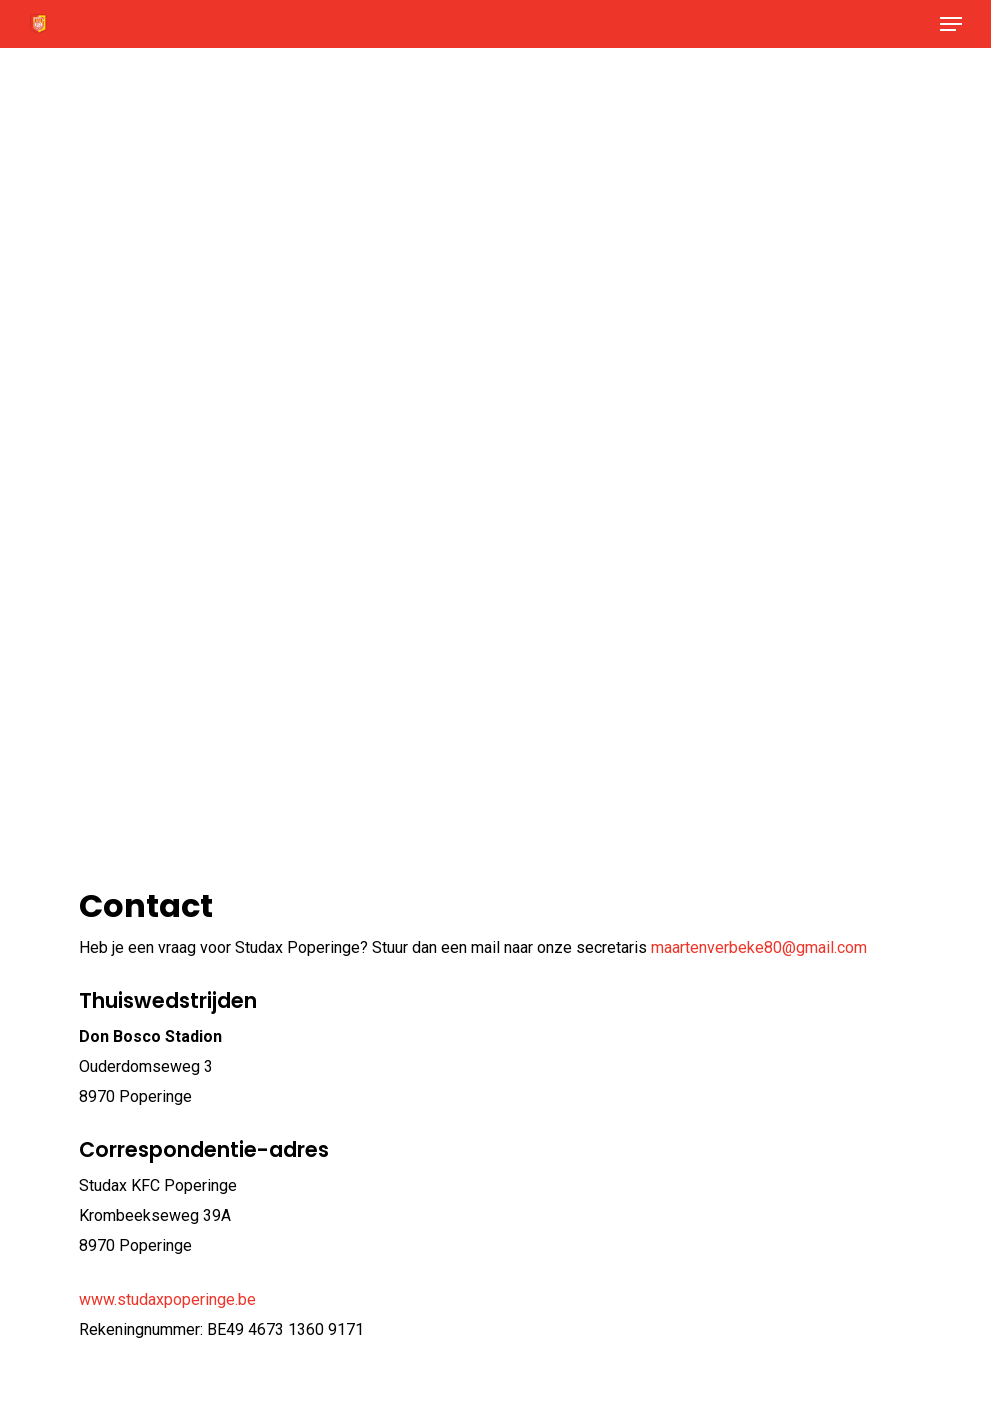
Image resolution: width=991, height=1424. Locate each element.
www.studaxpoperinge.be (167, 1299)
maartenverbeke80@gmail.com (759, 947)
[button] (951, 24)
